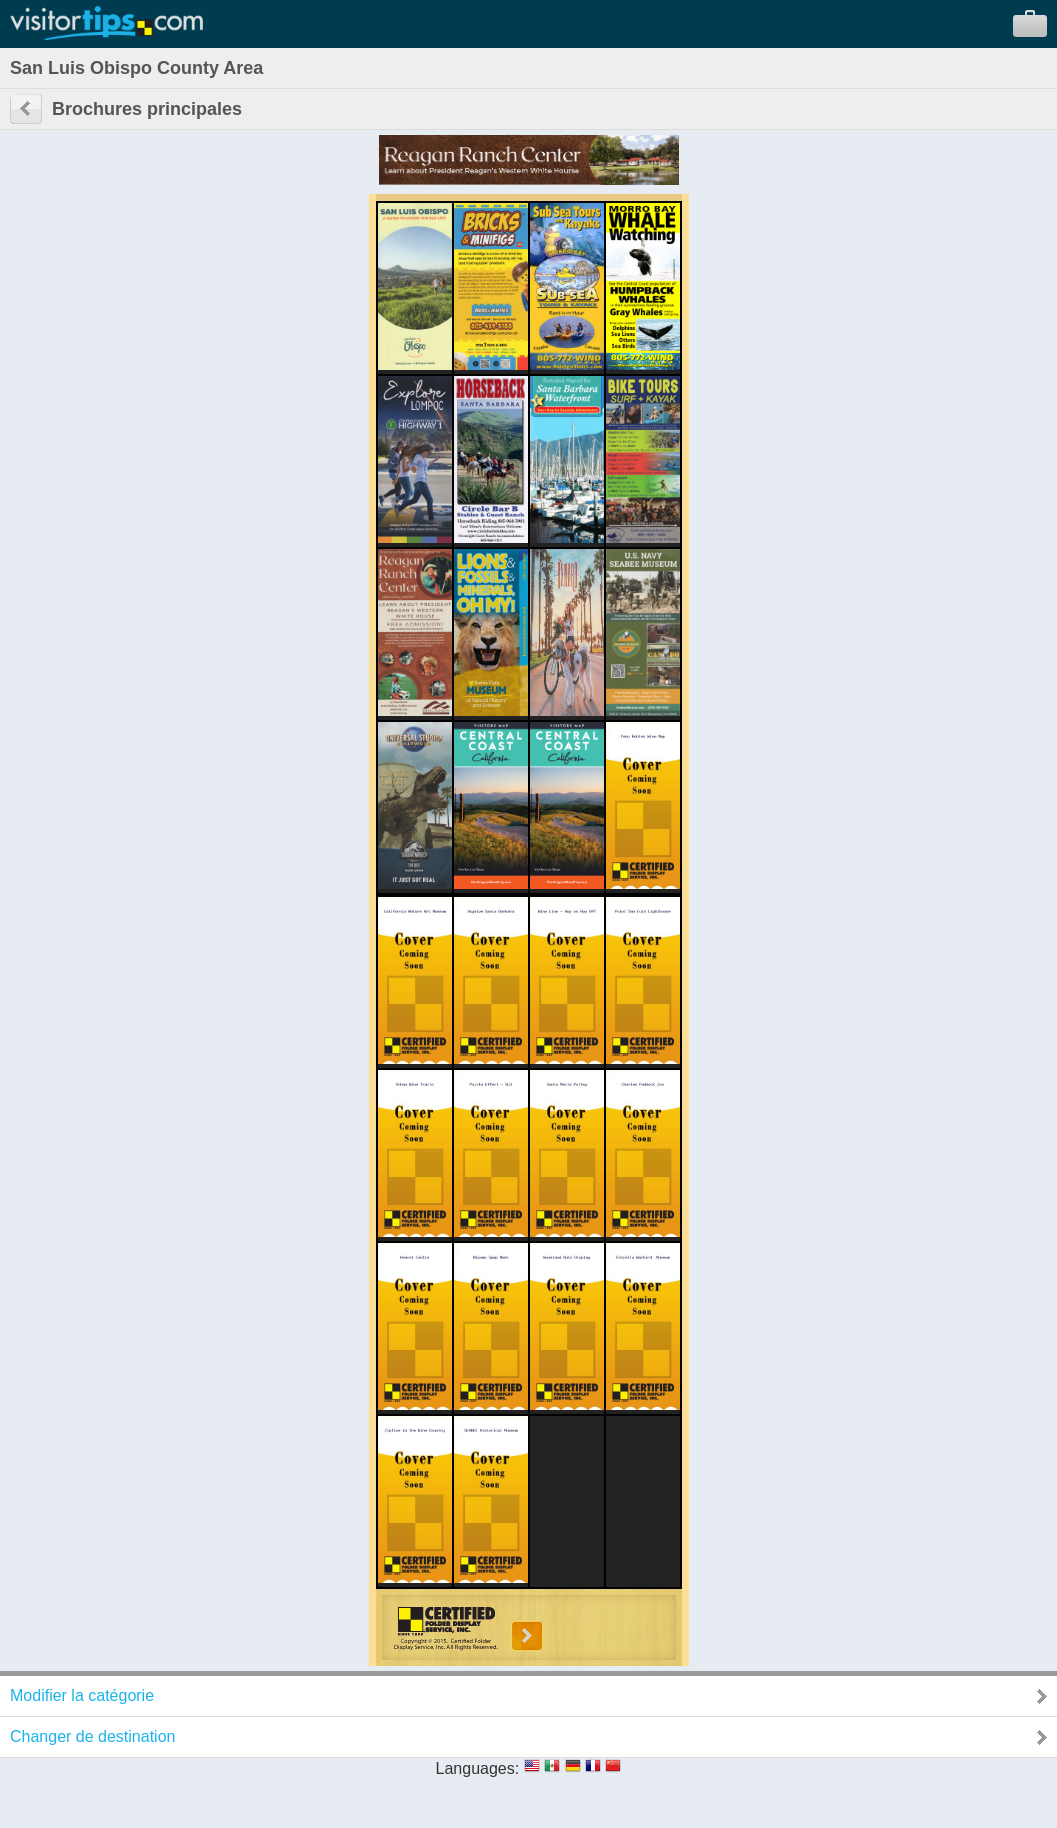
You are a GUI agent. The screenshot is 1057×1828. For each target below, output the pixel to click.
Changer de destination (92, 1736)
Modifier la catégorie (82, 1695)
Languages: (478, 1768)
